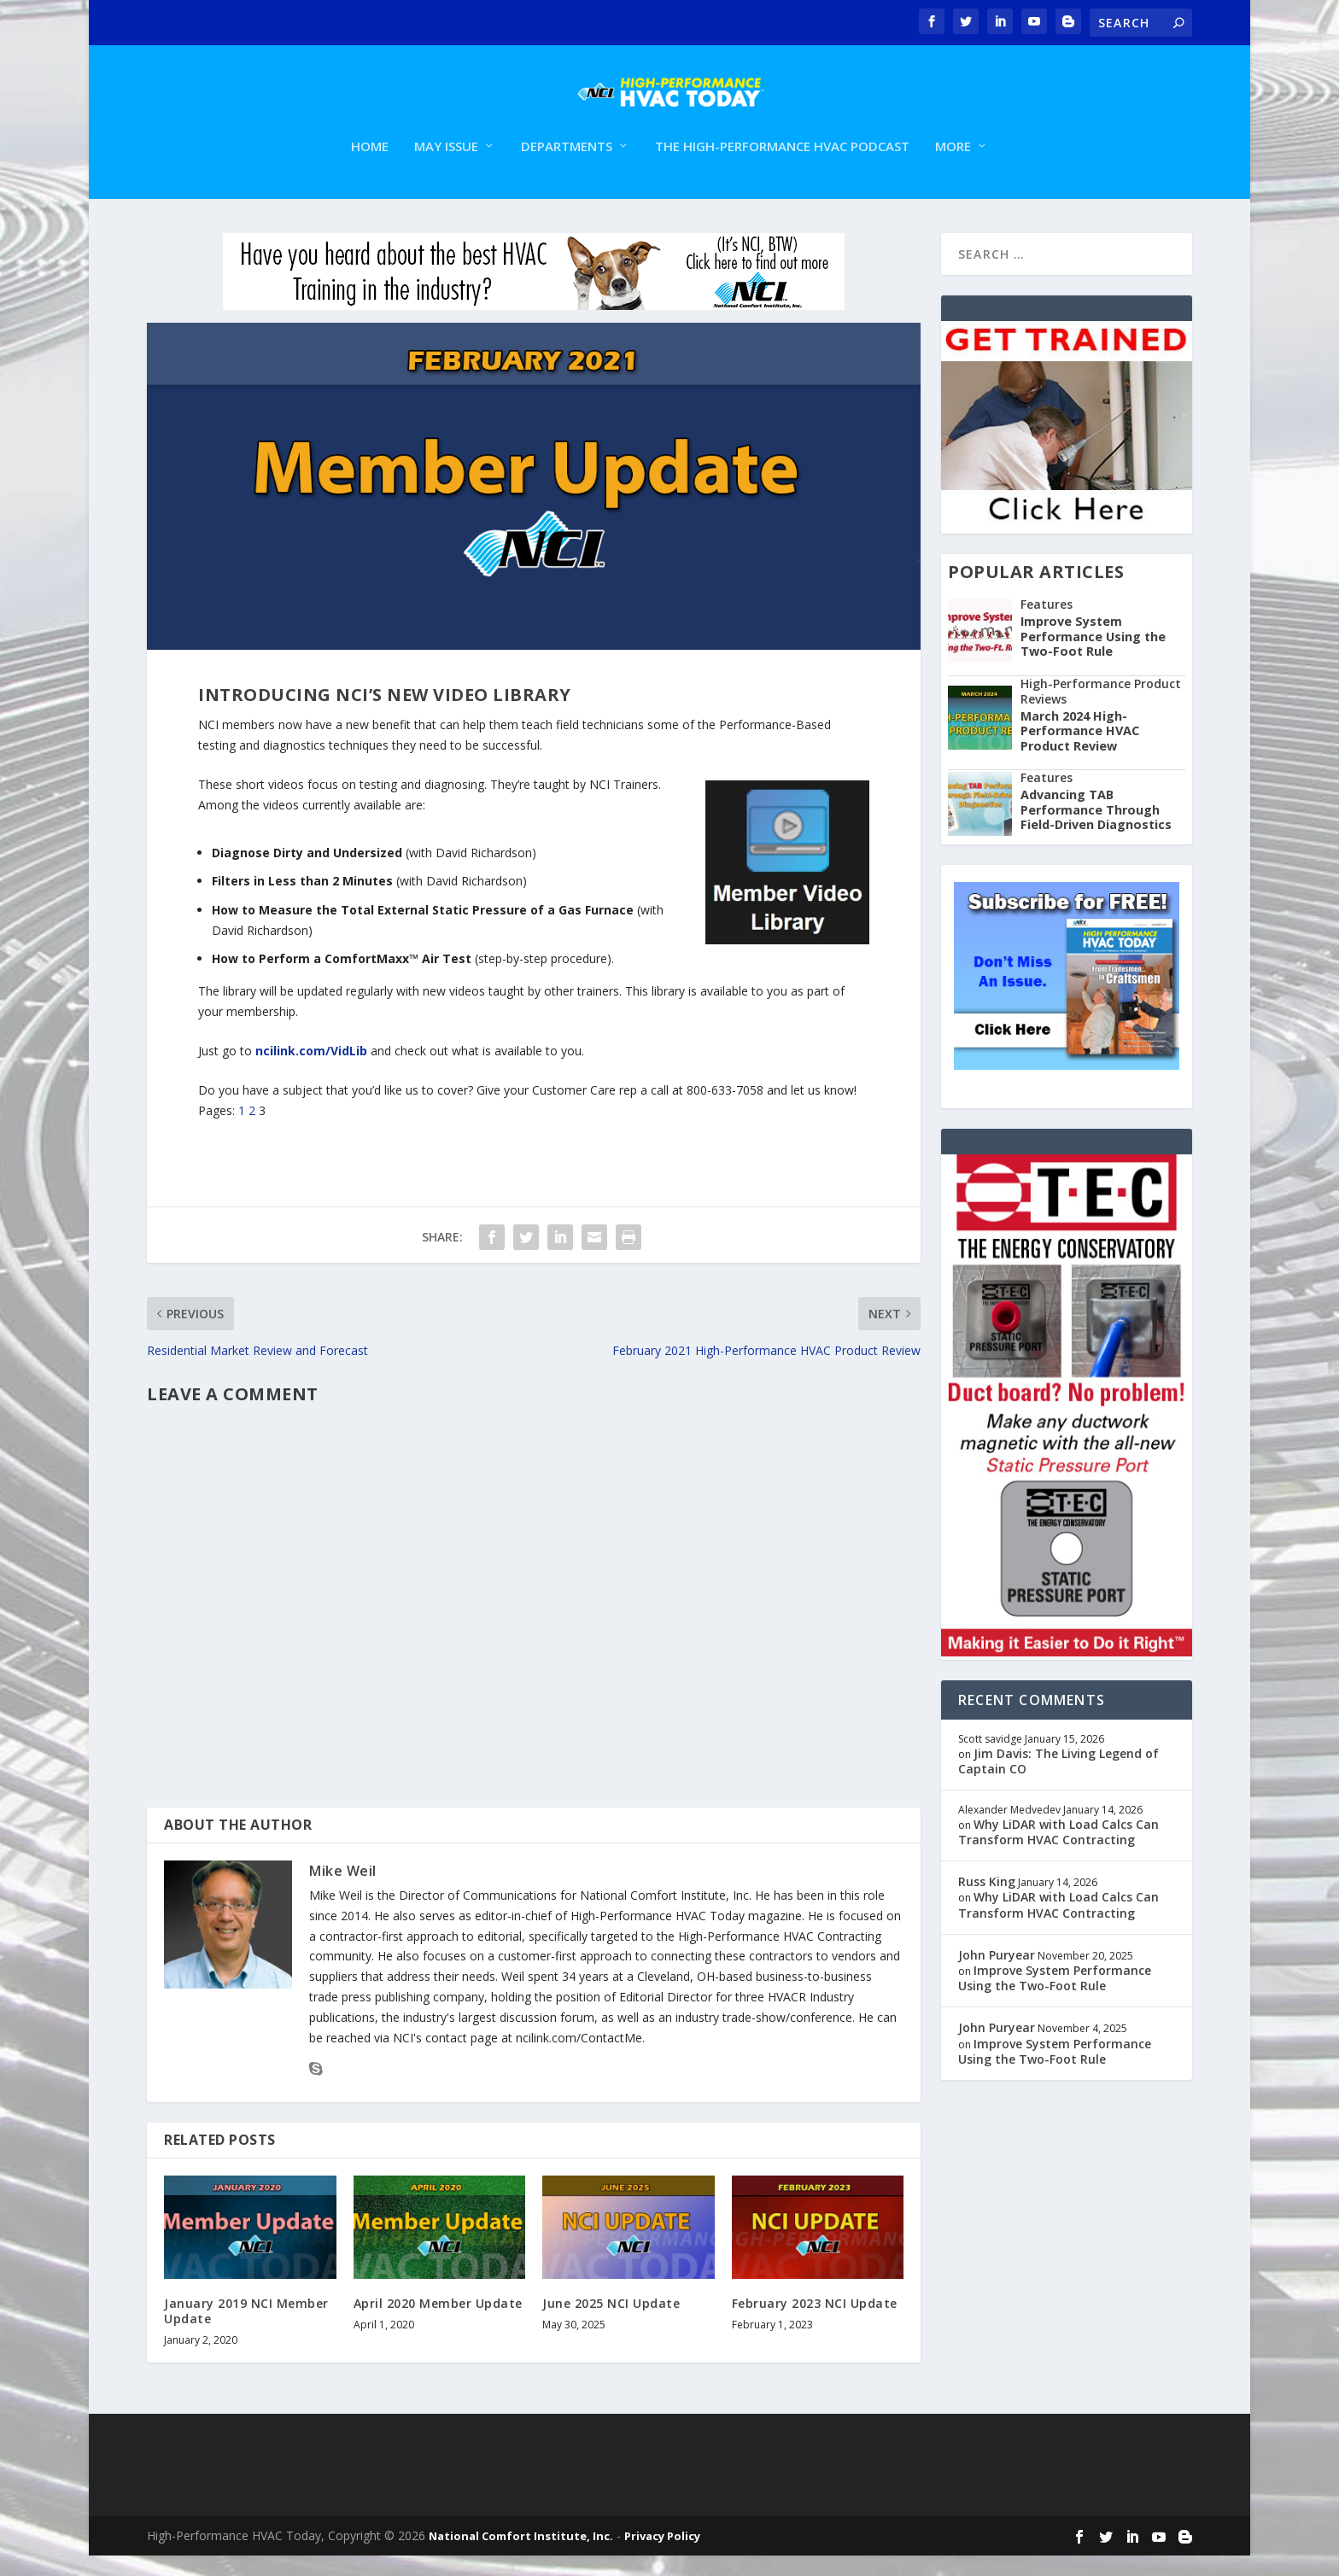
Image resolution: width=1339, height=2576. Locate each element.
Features (1046, 624)
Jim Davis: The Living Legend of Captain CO (1058, 1781)
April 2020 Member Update (438, 2324)
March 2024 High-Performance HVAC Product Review (1079, 751)
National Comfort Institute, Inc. (521, 2556)
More (953, 167)
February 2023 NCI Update (815, 2324)
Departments (566, 167)
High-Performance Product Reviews (1100, 711)
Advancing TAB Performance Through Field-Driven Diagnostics (1096, 830)
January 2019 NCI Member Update (246, 2331)
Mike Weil (343, 1891)
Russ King (986, 1902)
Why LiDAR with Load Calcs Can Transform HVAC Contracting (1058, 1852)
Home (370, 167)
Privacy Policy (662, 2556)
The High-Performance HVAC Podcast (782, 167)
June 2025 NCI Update (611, 2324)
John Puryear (996, 1975)
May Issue (446, 167)
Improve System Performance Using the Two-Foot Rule (1093, 656)
